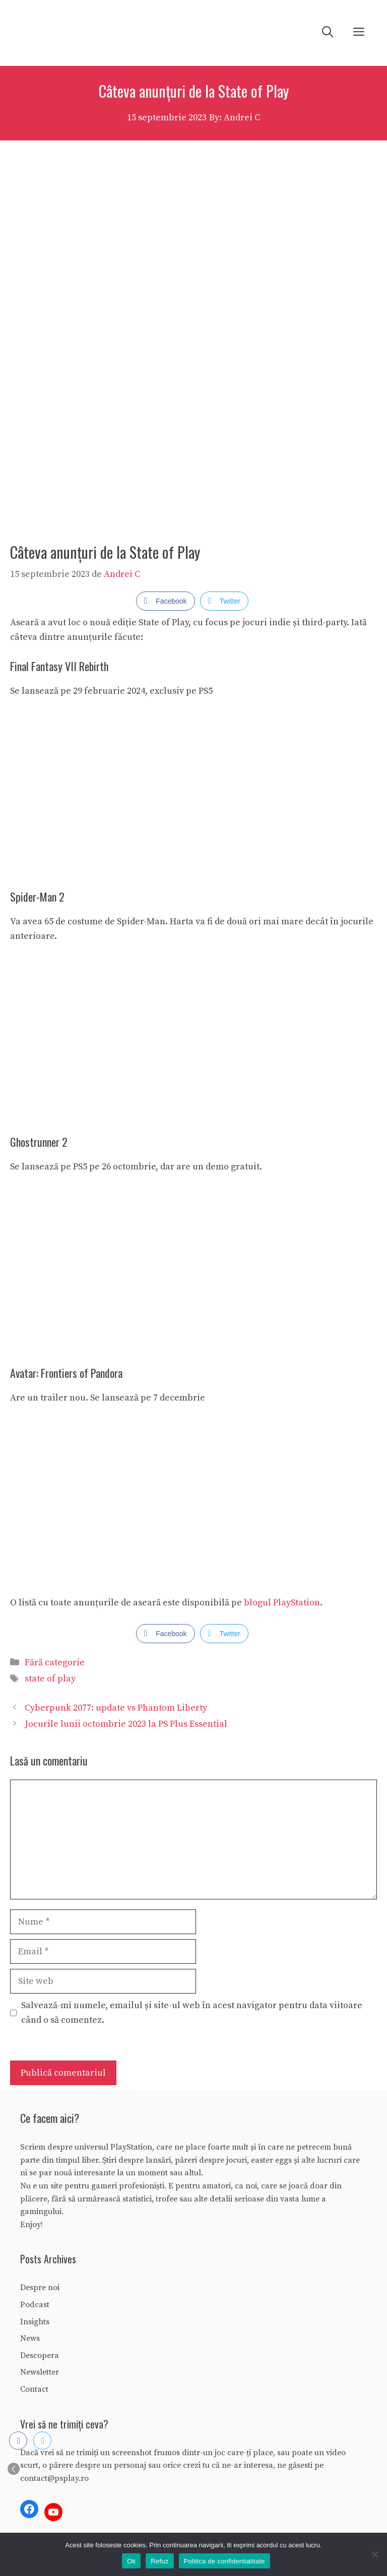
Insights (34, 2322)
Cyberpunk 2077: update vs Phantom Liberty (116, 1708)
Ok (131, 2561)
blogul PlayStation (282, 1602)
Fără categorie (55, 1662)
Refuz (159, 2561)
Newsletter (39, 2372)
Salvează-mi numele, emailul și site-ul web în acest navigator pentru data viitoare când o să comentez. (191, 2013)
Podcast (34, 2305)
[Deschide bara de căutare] (327, 33)
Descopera (39, 2355)
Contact (34, 2389)
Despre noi (39, 2288)
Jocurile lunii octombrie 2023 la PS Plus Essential (126, 1724)
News (30, 2338)
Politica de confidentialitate (224, 2561)
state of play (50, 1678)
